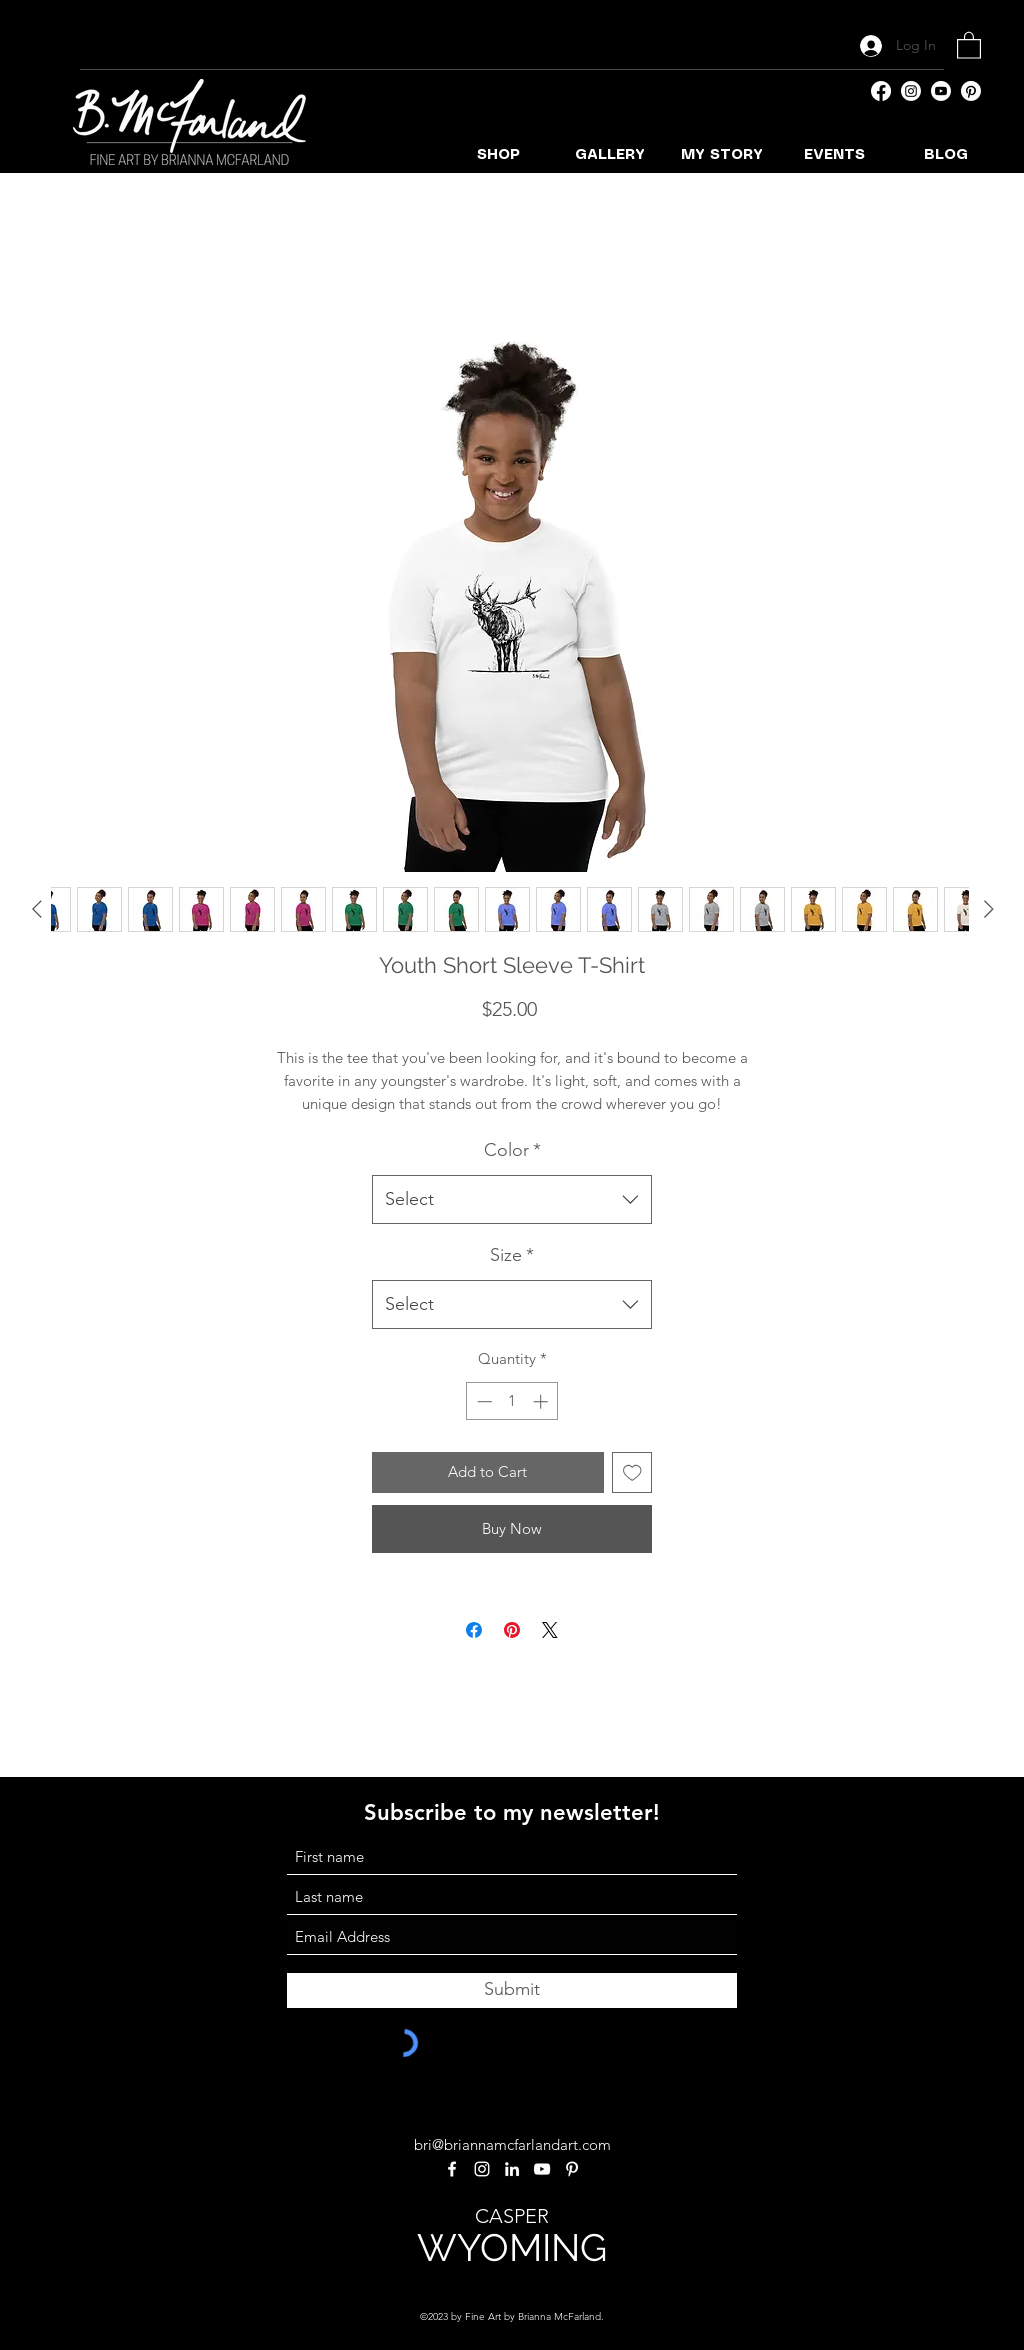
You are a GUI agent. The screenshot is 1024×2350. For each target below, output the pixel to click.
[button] (969, 44)
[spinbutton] (512, 1401)
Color (512, 1150)
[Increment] (542, 1401)
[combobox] (512, 1200)
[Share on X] (550, 1630)
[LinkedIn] (512, 2169)
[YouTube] (941, 91)
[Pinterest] (971, 91)
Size (512, 1255)
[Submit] (512, 1990)
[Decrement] (482, 1401)
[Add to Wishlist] (632, 1472)
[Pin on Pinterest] (512, 1630)
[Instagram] (911, 91)
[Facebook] (881, 91)
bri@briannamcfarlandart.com (512, 2144)
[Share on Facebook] (474, 1630)
